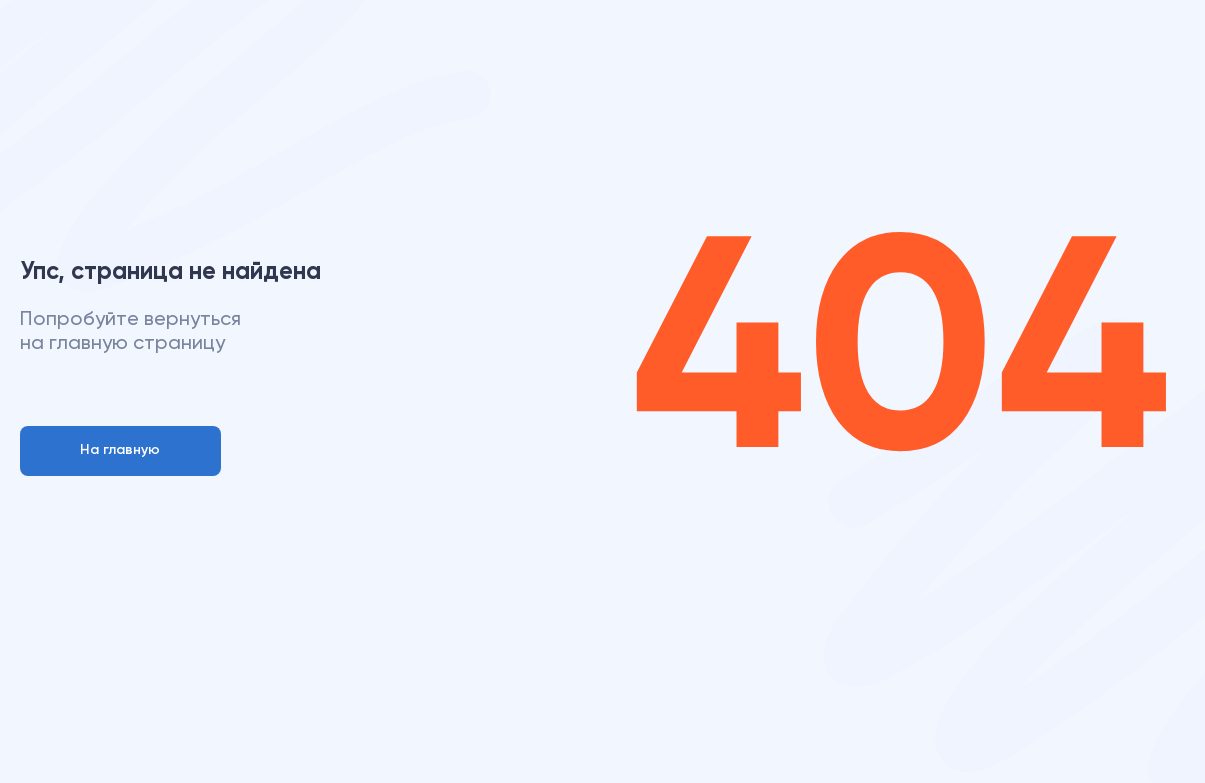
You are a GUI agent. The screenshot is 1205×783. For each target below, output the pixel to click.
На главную (120, 450)
